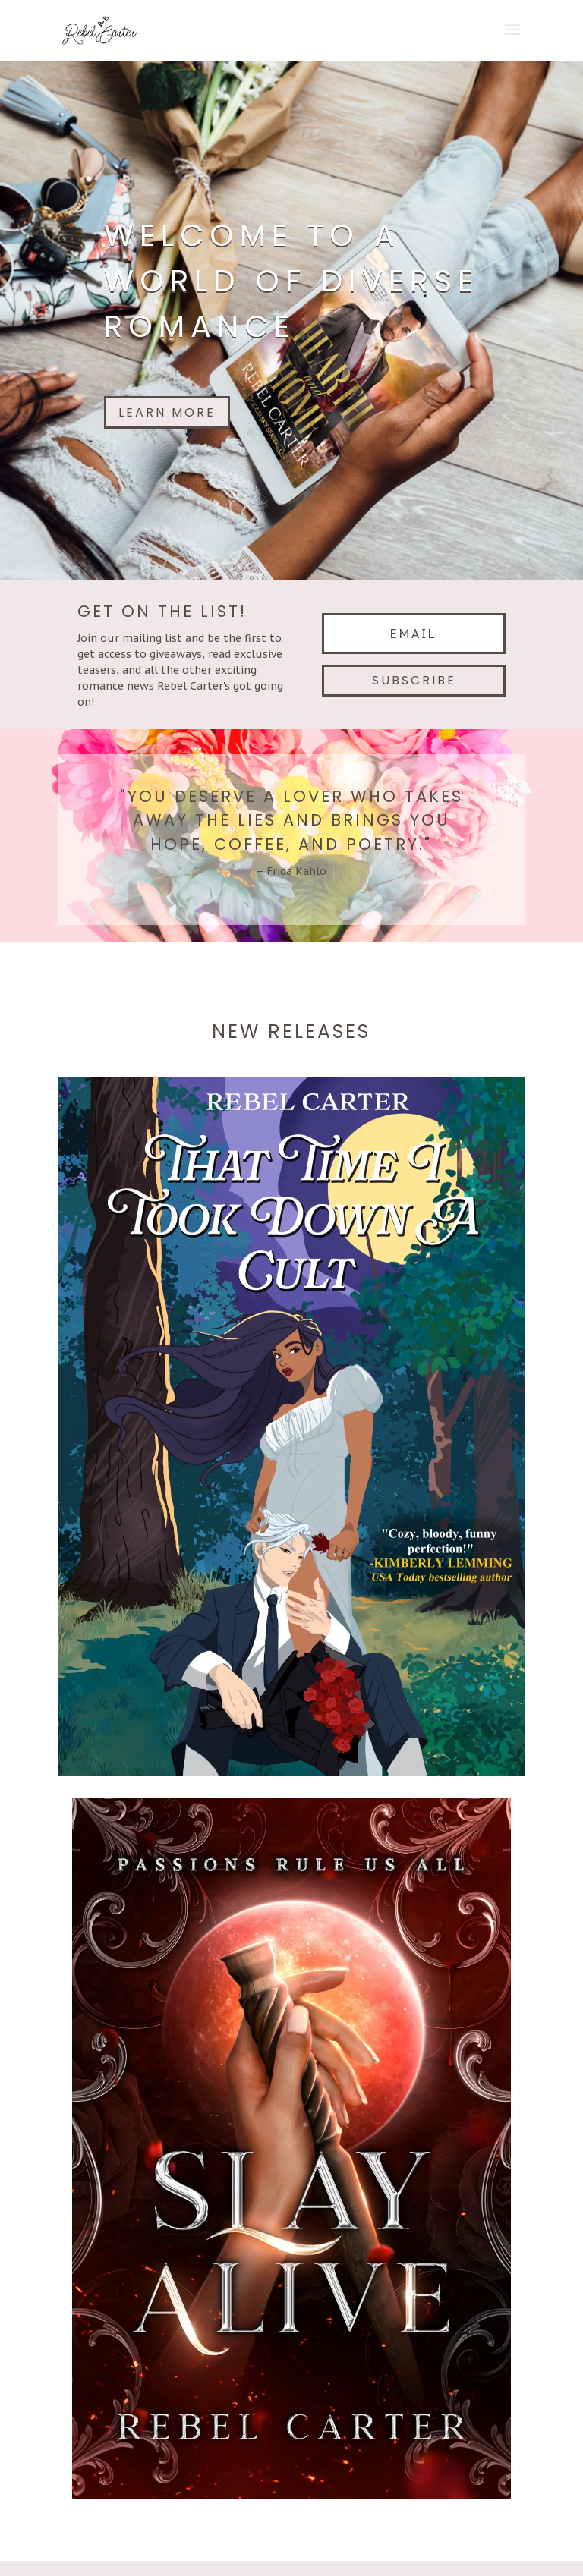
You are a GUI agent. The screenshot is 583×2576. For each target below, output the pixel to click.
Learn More (167, 412)
